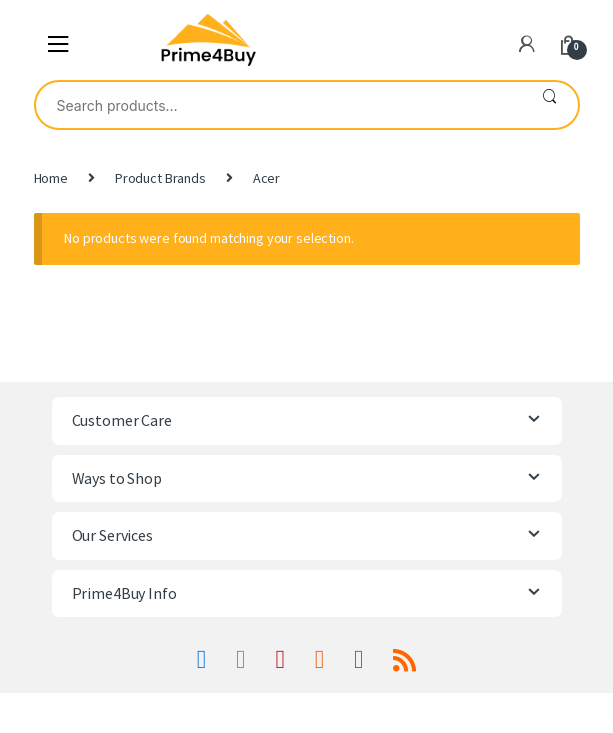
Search (549, 105)
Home (51, 178)
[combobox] (278, 105)
